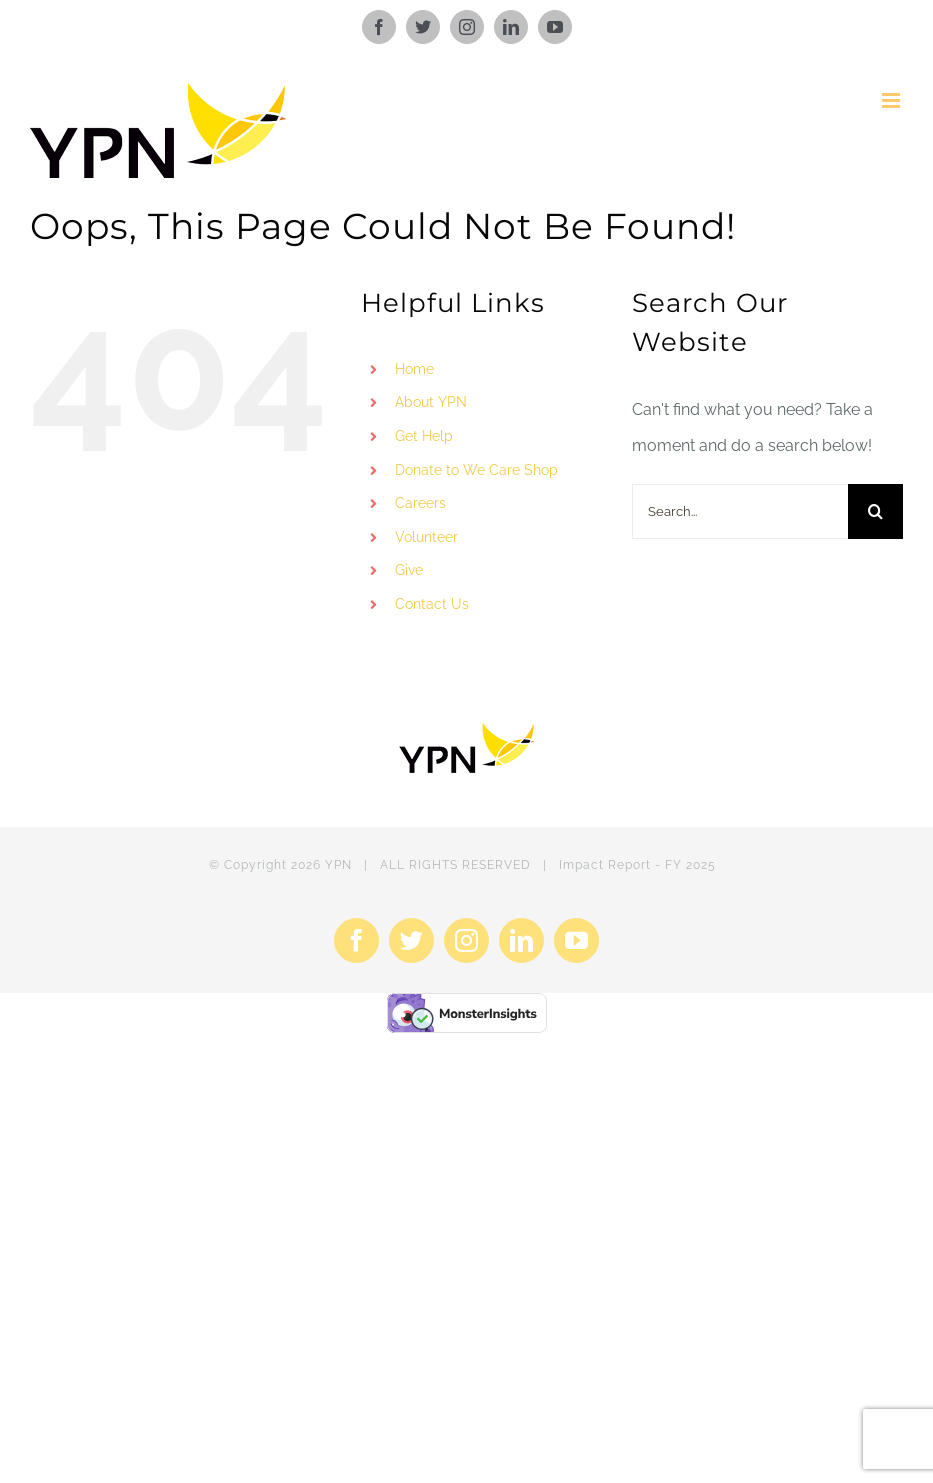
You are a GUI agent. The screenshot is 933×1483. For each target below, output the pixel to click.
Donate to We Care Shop (476, 470)
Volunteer (426, 537)
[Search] (875, 511)
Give (409, 570)
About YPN (431, 402)
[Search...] (740, 511)
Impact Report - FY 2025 (637, 865)
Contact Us (432, 604)
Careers (420, 503)
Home (414, 369)
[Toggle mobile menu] (892, 100)
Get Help (424, 436)
